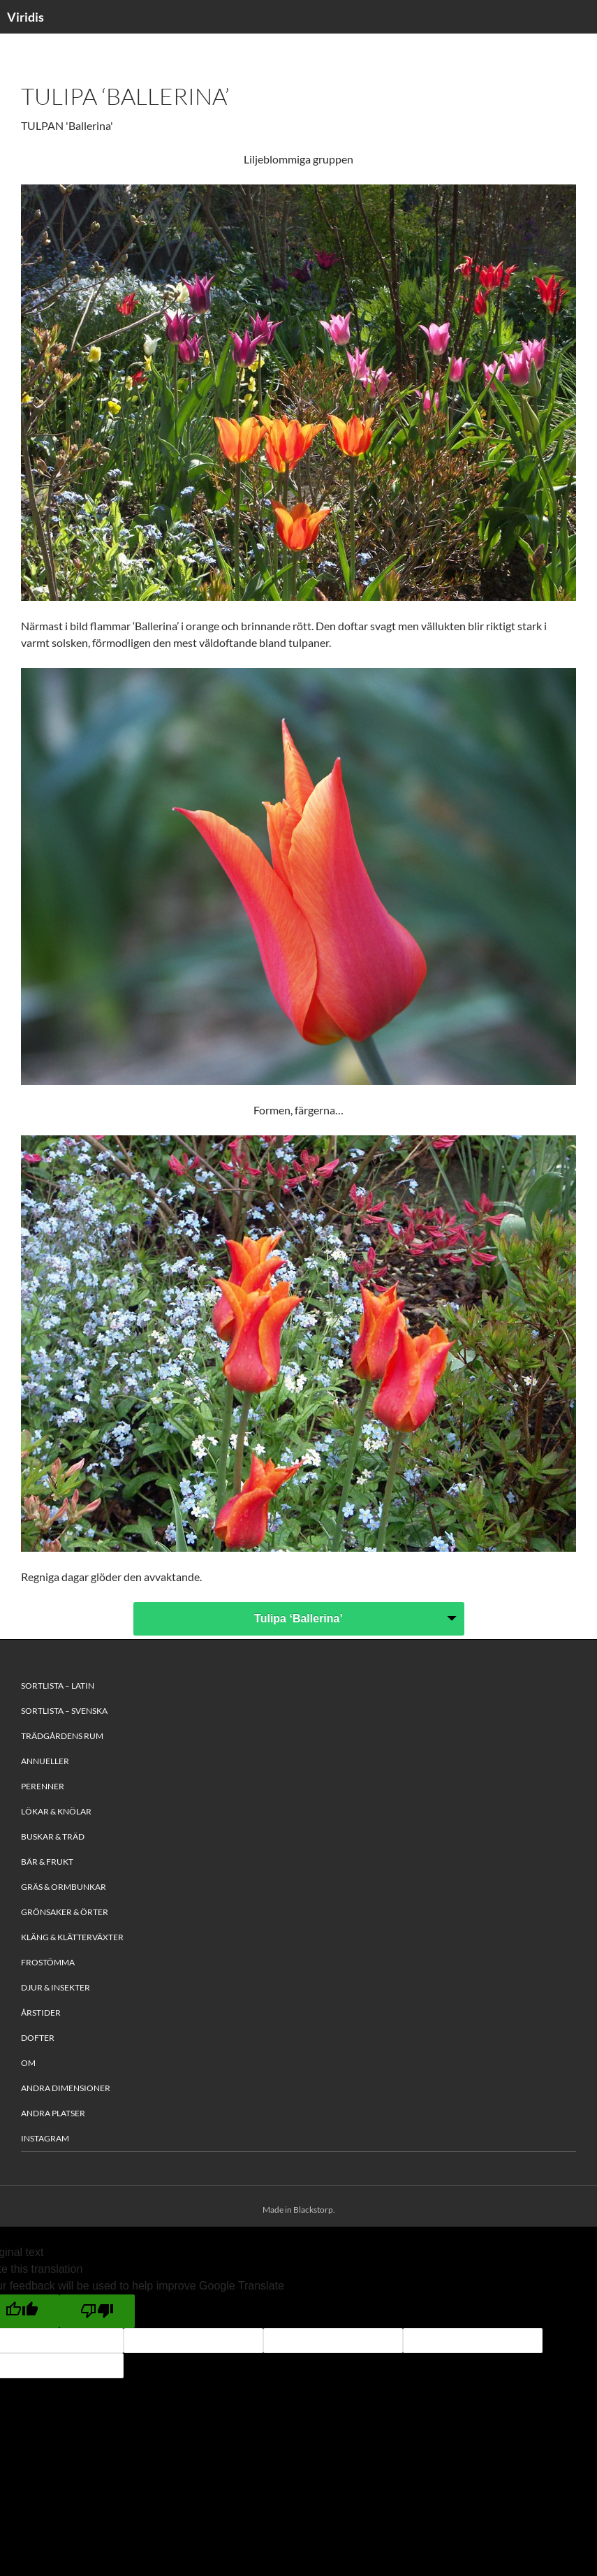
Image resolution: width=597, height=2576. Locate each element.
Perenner (42, 1786)
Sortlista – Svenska (64, 1710)
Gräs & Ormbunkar (63, 1887)
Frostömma (48, 1962)
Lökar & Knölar (56, 1811)
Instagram (45, 2138)
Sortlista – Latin (57, 1685)
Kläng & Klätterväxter (72, 1937)
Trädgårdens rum (62, 1736)
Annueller (45, 1761)
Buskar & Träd (52, 1836)
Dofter (37, 2037)
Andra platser (53, 2113)
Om (28, 2063)
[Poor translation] (97, 2311)
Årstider (41, 2012)
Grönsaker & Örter (64, 1912)
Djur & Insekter (55, 1987)
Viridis (25, 16)
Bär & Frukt (47, 1861)
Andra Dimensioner (65, 2088)
